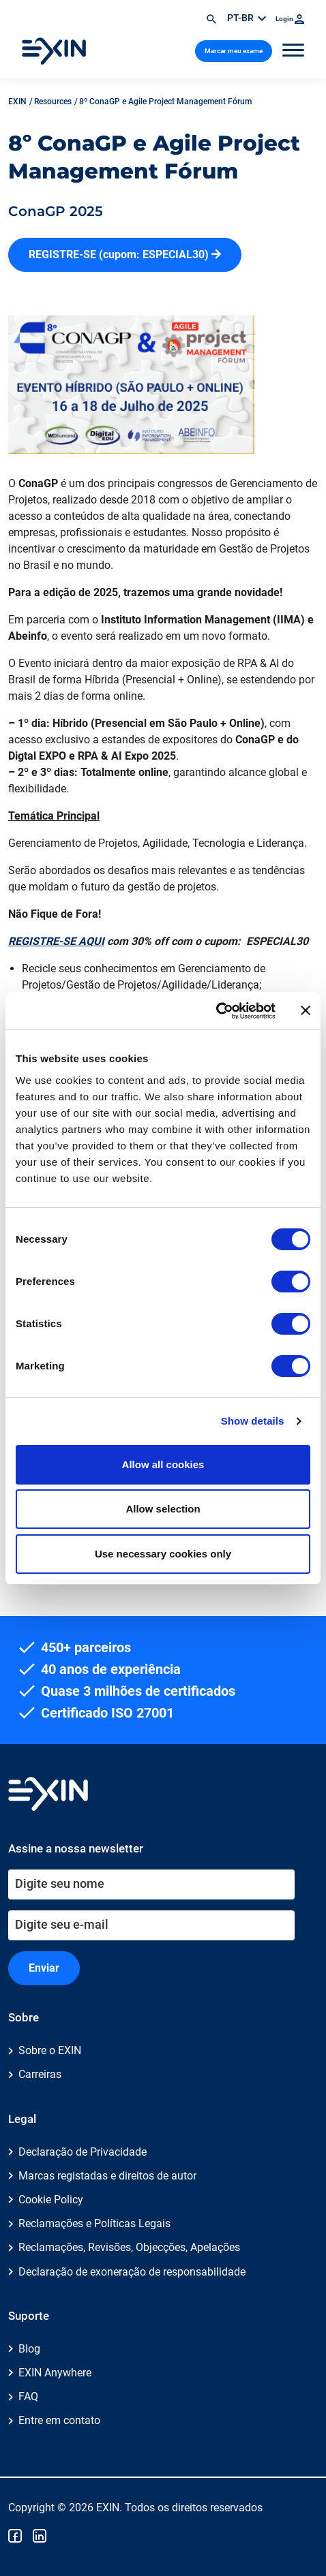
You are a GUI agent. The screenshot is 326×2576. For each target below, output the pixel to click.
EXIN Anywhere (54, 2372)
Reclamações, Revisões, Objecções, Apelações (129, 2247)
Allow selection (162, 1509)
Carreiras (39, 2074)
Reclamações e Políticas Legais (94, 2223)
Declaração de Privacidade (82, 2151)
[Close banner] (305, 1010)
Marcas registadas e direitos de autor (107, 2175)
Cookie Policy (50, 2199)
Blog (29, 2348)
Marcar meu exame (234, 51)
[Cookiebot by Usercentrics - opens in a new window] (216, 1011)
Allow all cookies (163, 1464)
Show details (252, 1421)
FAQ (28, 2396)
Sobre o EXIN (49, 2050)
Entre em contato (59, 2420)
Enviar (44, 1967)
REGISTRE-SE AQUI (56, 941)
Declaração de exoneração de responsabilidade (132, 2271)
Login (290, 18)
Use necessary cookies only (163, 1553)
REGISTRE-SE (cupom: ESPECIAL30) (125, 254)
